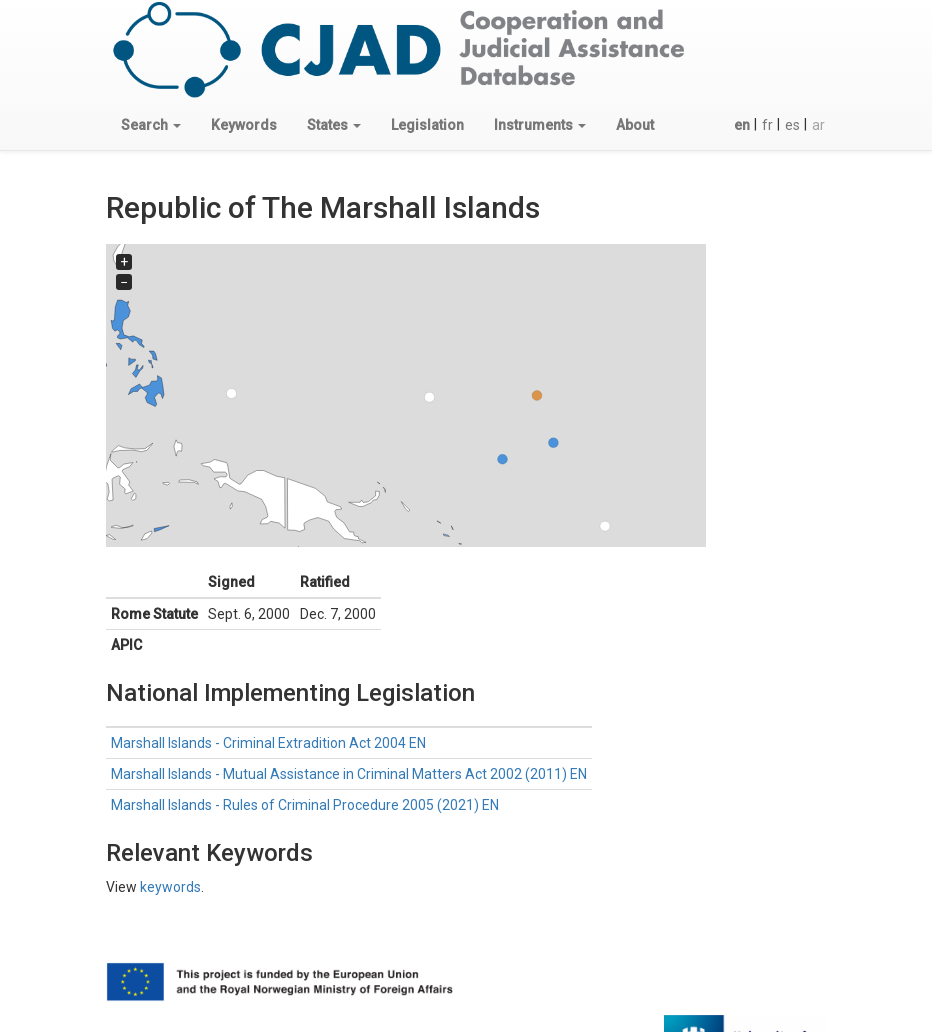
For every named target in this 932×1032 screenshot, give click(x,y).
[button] (151, 125)
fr (767, 125)
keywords (170, 887)
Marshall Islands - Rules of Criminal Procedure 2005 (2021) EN (305, 805)
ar (818, 125)
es (792, 125)
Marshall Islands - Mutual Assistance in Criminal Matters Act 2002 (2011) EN (349, 774)
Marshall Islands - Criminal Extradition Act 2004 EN (268, 743)
